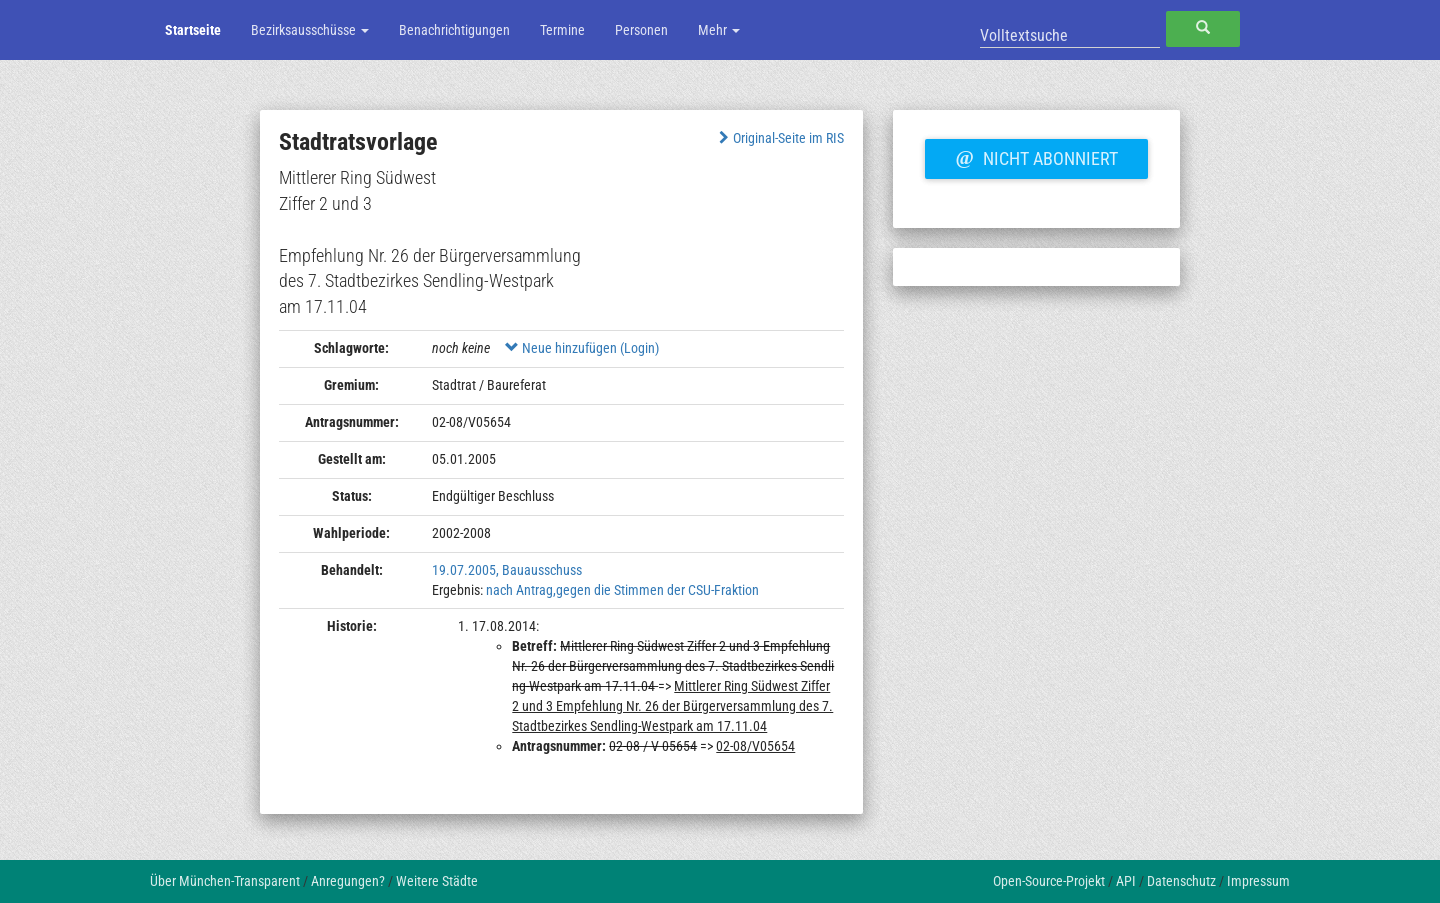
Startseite (193, 30)
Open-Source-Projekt (1049, 881)
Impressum (1258, 881)
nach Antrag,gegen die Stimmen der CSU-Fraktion (622, 590)
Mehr (719, 30)
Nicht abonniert (1036, 156)
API (1126, 881)
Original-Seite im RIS (779, 138)
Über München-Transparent (225, 881)
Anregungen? (348, 881)
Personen (641, 30)
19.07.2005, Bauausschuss (507, 570)
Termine (562, 30)
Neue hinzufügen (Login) (582, 348)
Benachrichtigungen (454, 30)
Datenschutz (1181, 881)
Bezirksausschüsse (310, 30)
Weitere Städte (437, 881)
